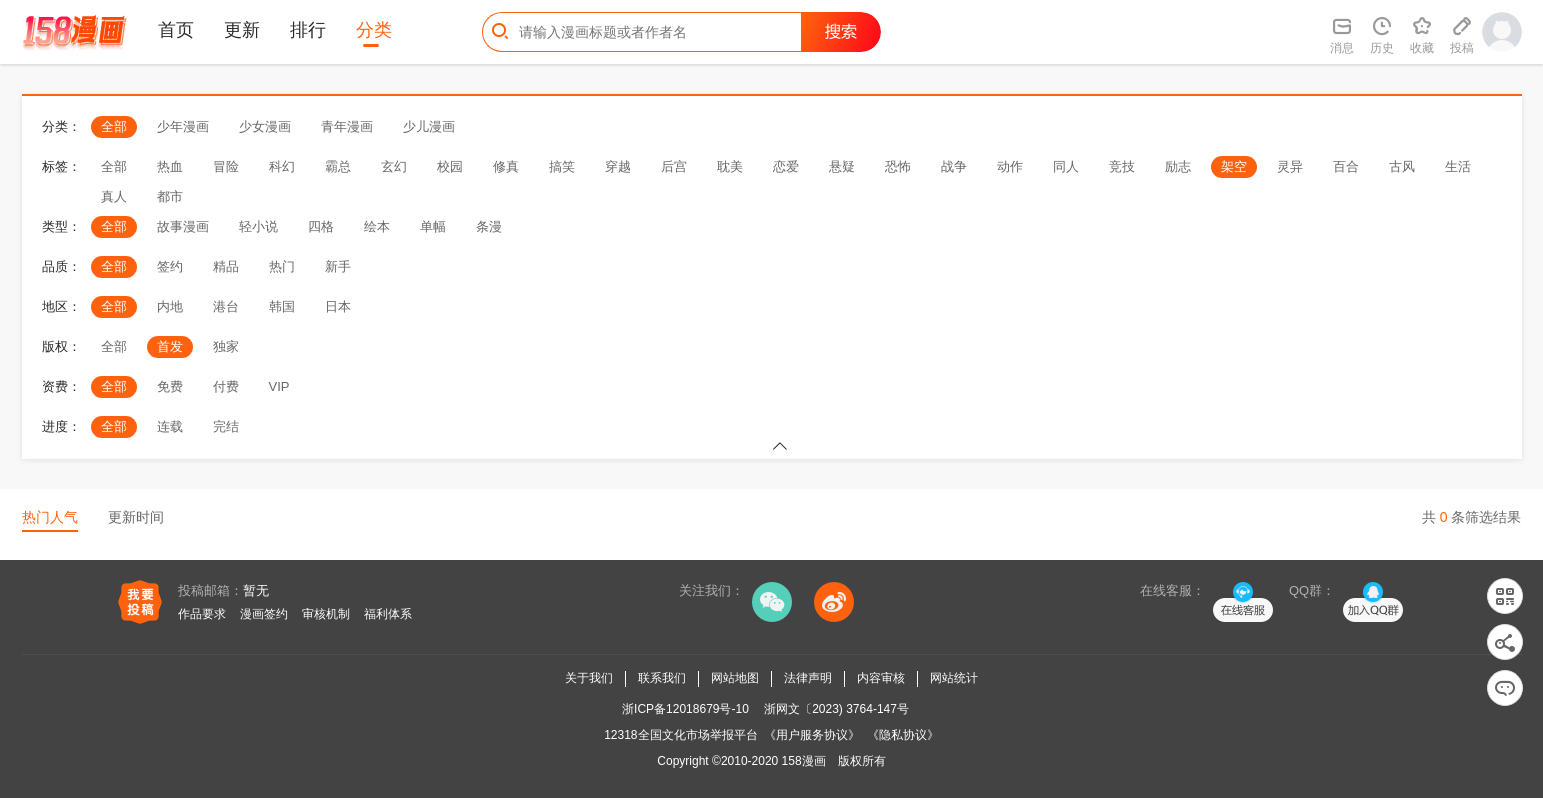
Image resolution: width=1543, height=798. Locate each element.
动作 (1010, 166)
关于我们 (589, 678)
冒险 (226, 166)
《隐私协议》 (903, 735)
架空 (1234, 166)
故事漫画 (183, 226)
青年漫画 (347, 126)
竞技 (1122, 166)
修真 (506, 166)
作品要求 (202, 614)
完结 (226, 426)
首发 (170, 346)
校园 (450, 166)
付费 (226, 386)
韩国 (282, 306)
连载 (170, 426)
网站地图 (735, 678)
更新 (242, 30)
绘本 (377, 226)
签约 (170, 266)
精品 (226, 266)
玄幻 (394, 166)
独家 (226, 346)
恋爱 (786, 166)
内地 (170, 306)
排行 (308, 30)
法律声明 (808, 678)
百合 (1346, 166)
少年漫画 (183, 126)
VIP (279, 386)
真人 (114, 196)
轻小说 (258, 226)
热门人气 (50, 517)
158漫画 (804, 761)
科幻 (282, 166)
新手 (338, 266)
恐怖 (898, 166)
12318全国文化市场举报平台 (680, 735)
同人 (1066, 166)
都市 (170, 196)
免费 (170, 386)
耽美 (730, 166)
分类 (374, 30)
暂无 (256, 590)
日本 (338, 306)
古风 (1402, 166)
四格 (321, 226)
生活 (1458, 166)
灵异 (1290, 166)
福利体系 (388, 614)
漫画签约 (264, 614)
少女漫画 (265, 126)
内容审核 (881, 678)
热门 (282, 266)
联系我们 (662, 678)
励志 (1178, 166)
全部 (114, 126)
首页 (176, 30)
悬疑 (842, 166)
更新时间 (136, 517)
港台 (226, 306)
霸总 (338, 166)
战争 (954, 166)
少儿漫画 (429, 126)
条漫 (489, 226)
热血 (170, 166)
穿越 (618, 166)
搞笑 (562, 166)
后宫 (674, 166)
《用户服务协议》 (812, 735)
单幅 (433, 226)
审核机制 (326, 614)
